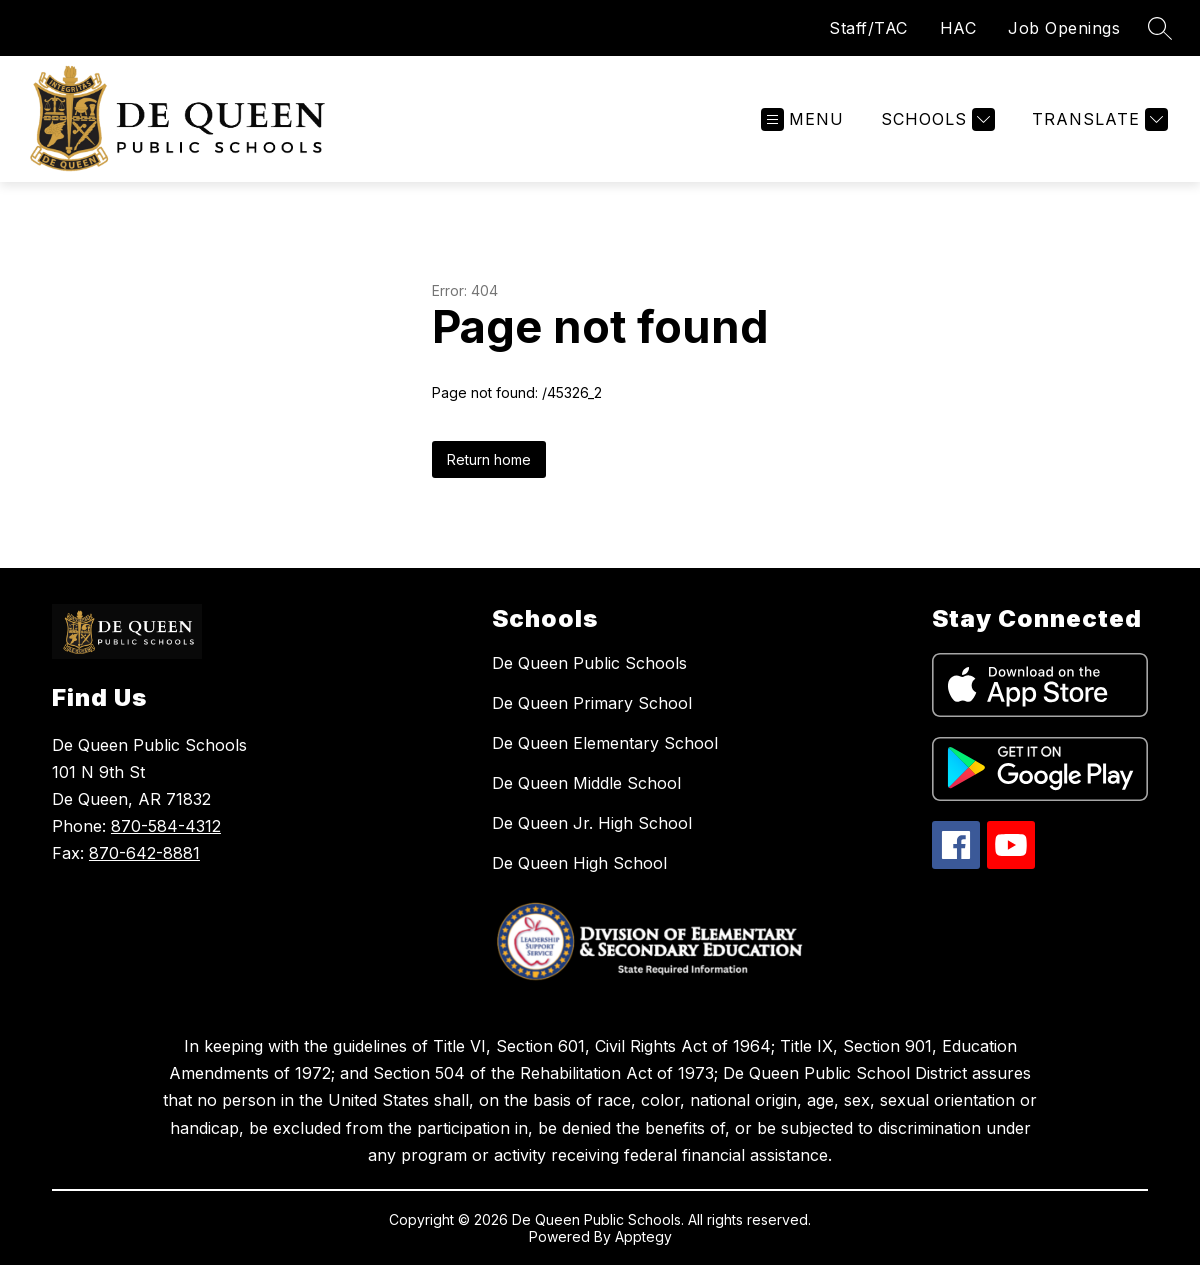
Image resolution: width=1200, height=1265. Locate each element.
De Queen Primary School (592, 703)
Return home (489, 459)
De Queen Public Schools (589, 663)
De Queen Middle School (586, 783)
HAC (958, 28)
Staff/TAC (868, 28)
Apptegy (643, 1236)
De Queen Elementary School (605, 743)
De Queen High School (579, 863)
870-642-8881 (144, 853)
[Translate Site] (1097, 119)
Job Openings (1064, 28)
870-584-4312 (166, 826)
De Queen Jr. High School (592, 823)
